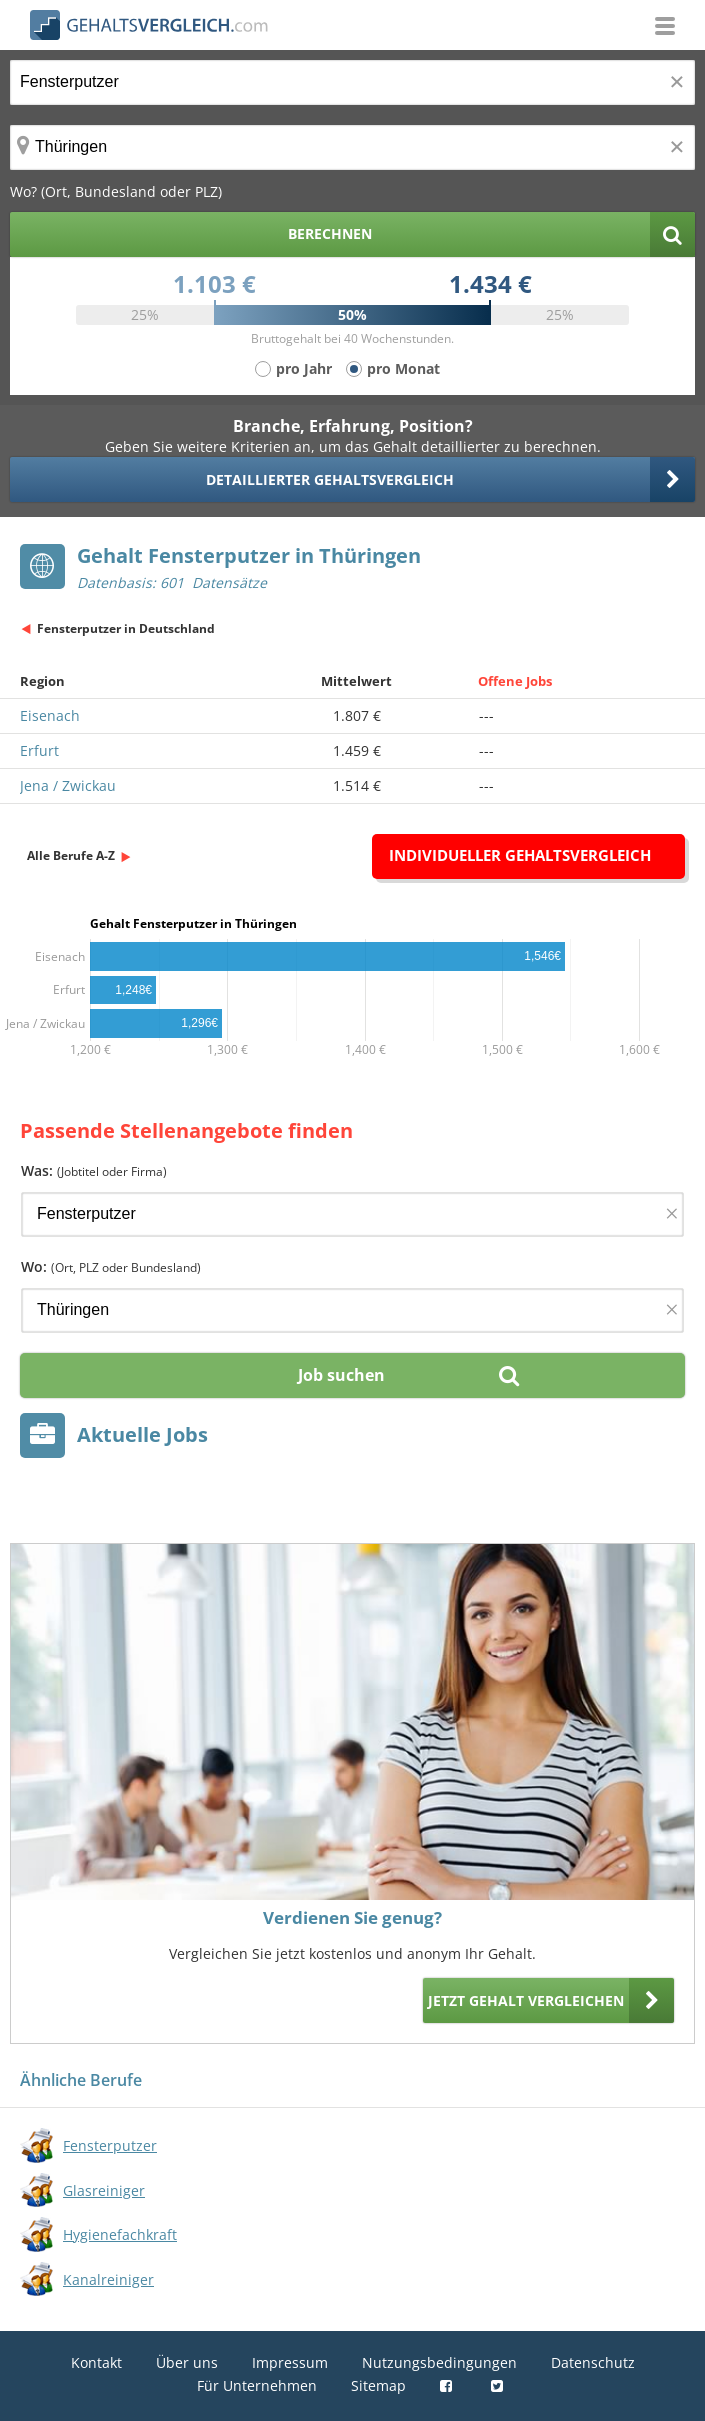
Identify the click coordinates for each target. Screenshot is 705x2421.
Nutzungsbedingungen (439, 2362)
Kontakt (96, 2362)
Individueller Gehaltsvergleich (520, 855)
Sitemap (378, 2385)
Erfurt (39, 750)
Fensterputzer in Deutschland (126, 628)
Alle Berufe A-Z (71, 855)
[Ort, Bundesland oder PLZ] (352, 147)
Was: (94, 1170)
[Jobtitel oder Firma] (352, 1214)
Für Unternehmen (257, 2385)
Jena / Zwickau (68, 785)
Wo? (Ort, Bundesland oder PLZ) (116, 191)
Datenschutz (593, 2362)
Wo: (111, 1266)
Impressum (290, 2362)
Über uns (187, 2362)
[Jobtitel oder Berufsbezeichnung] (352, 82)
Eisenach (50, 715)
